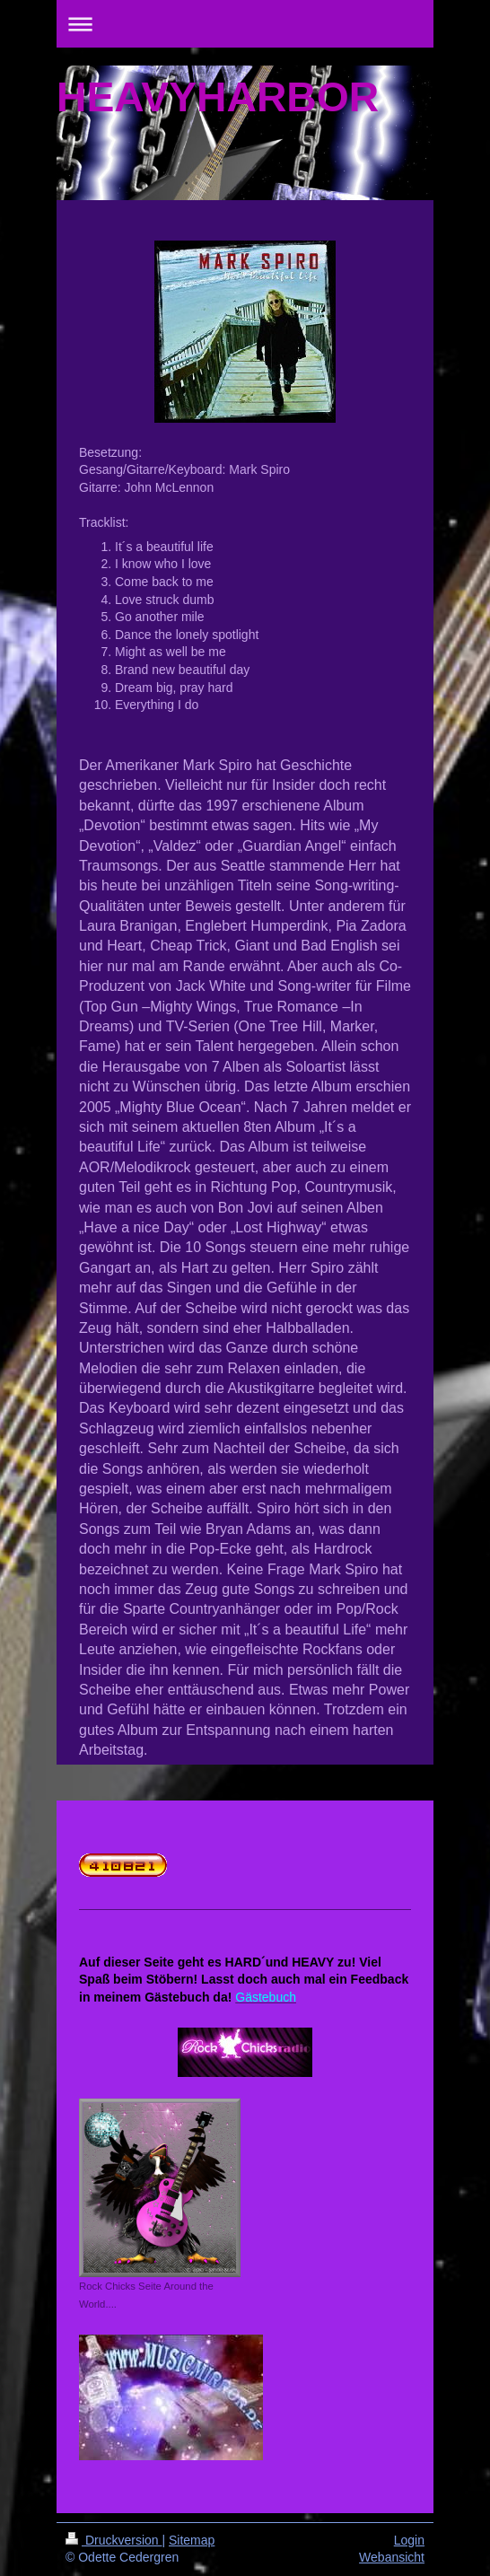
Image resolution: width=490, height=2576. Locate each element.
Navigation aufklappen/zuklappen (245, 23)
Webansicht (391, 2557)
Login (409, 2540)
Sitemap (191, 2540)
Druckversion (114, 2540)
